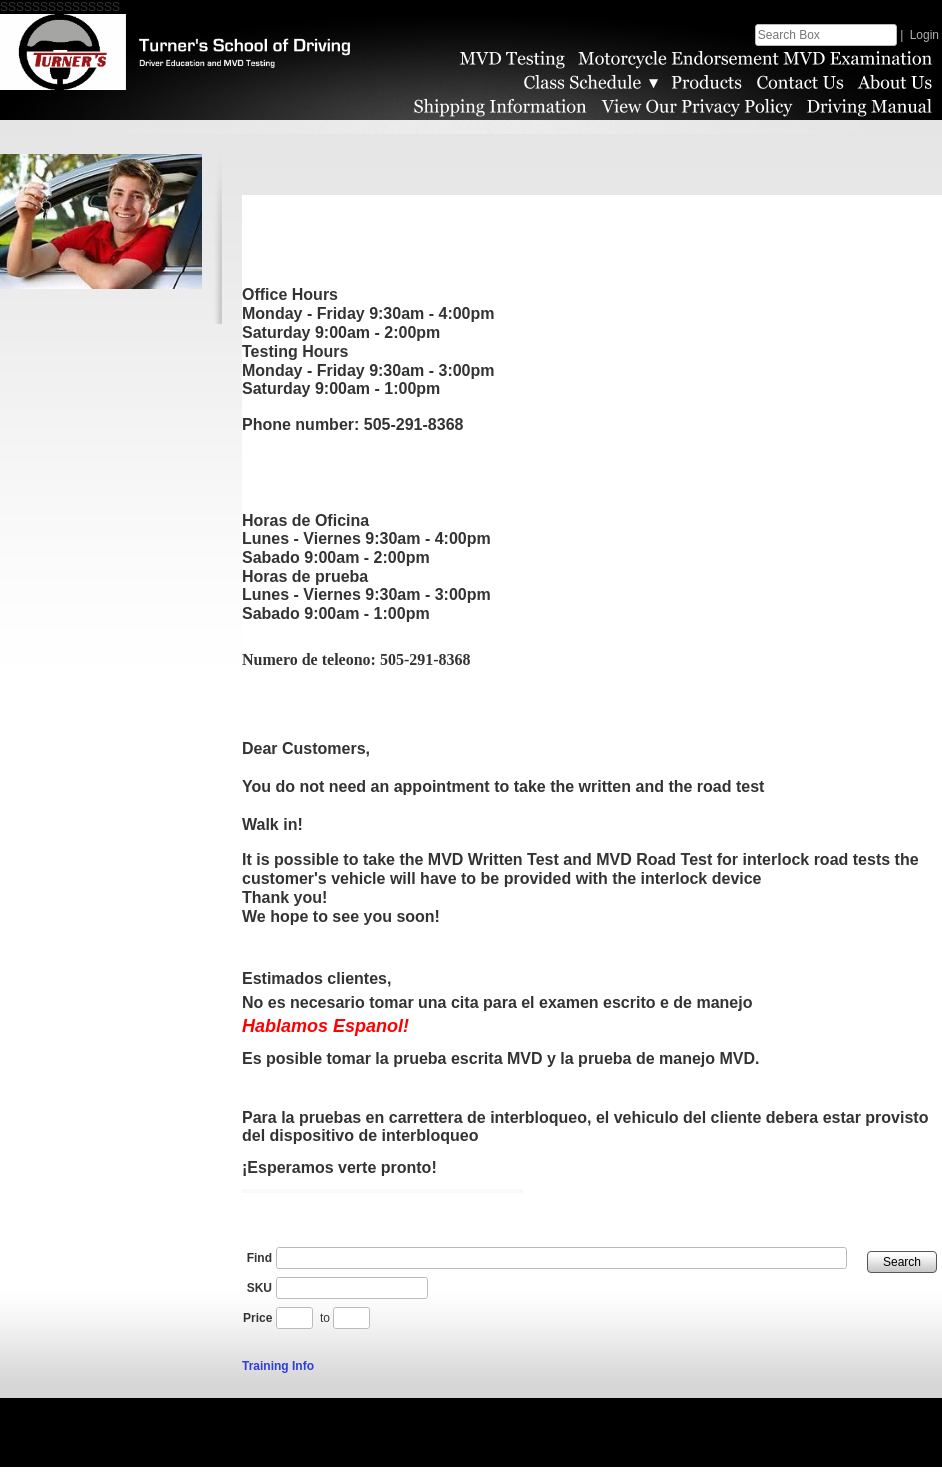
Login (924, 35)
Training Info (278, 1381)
